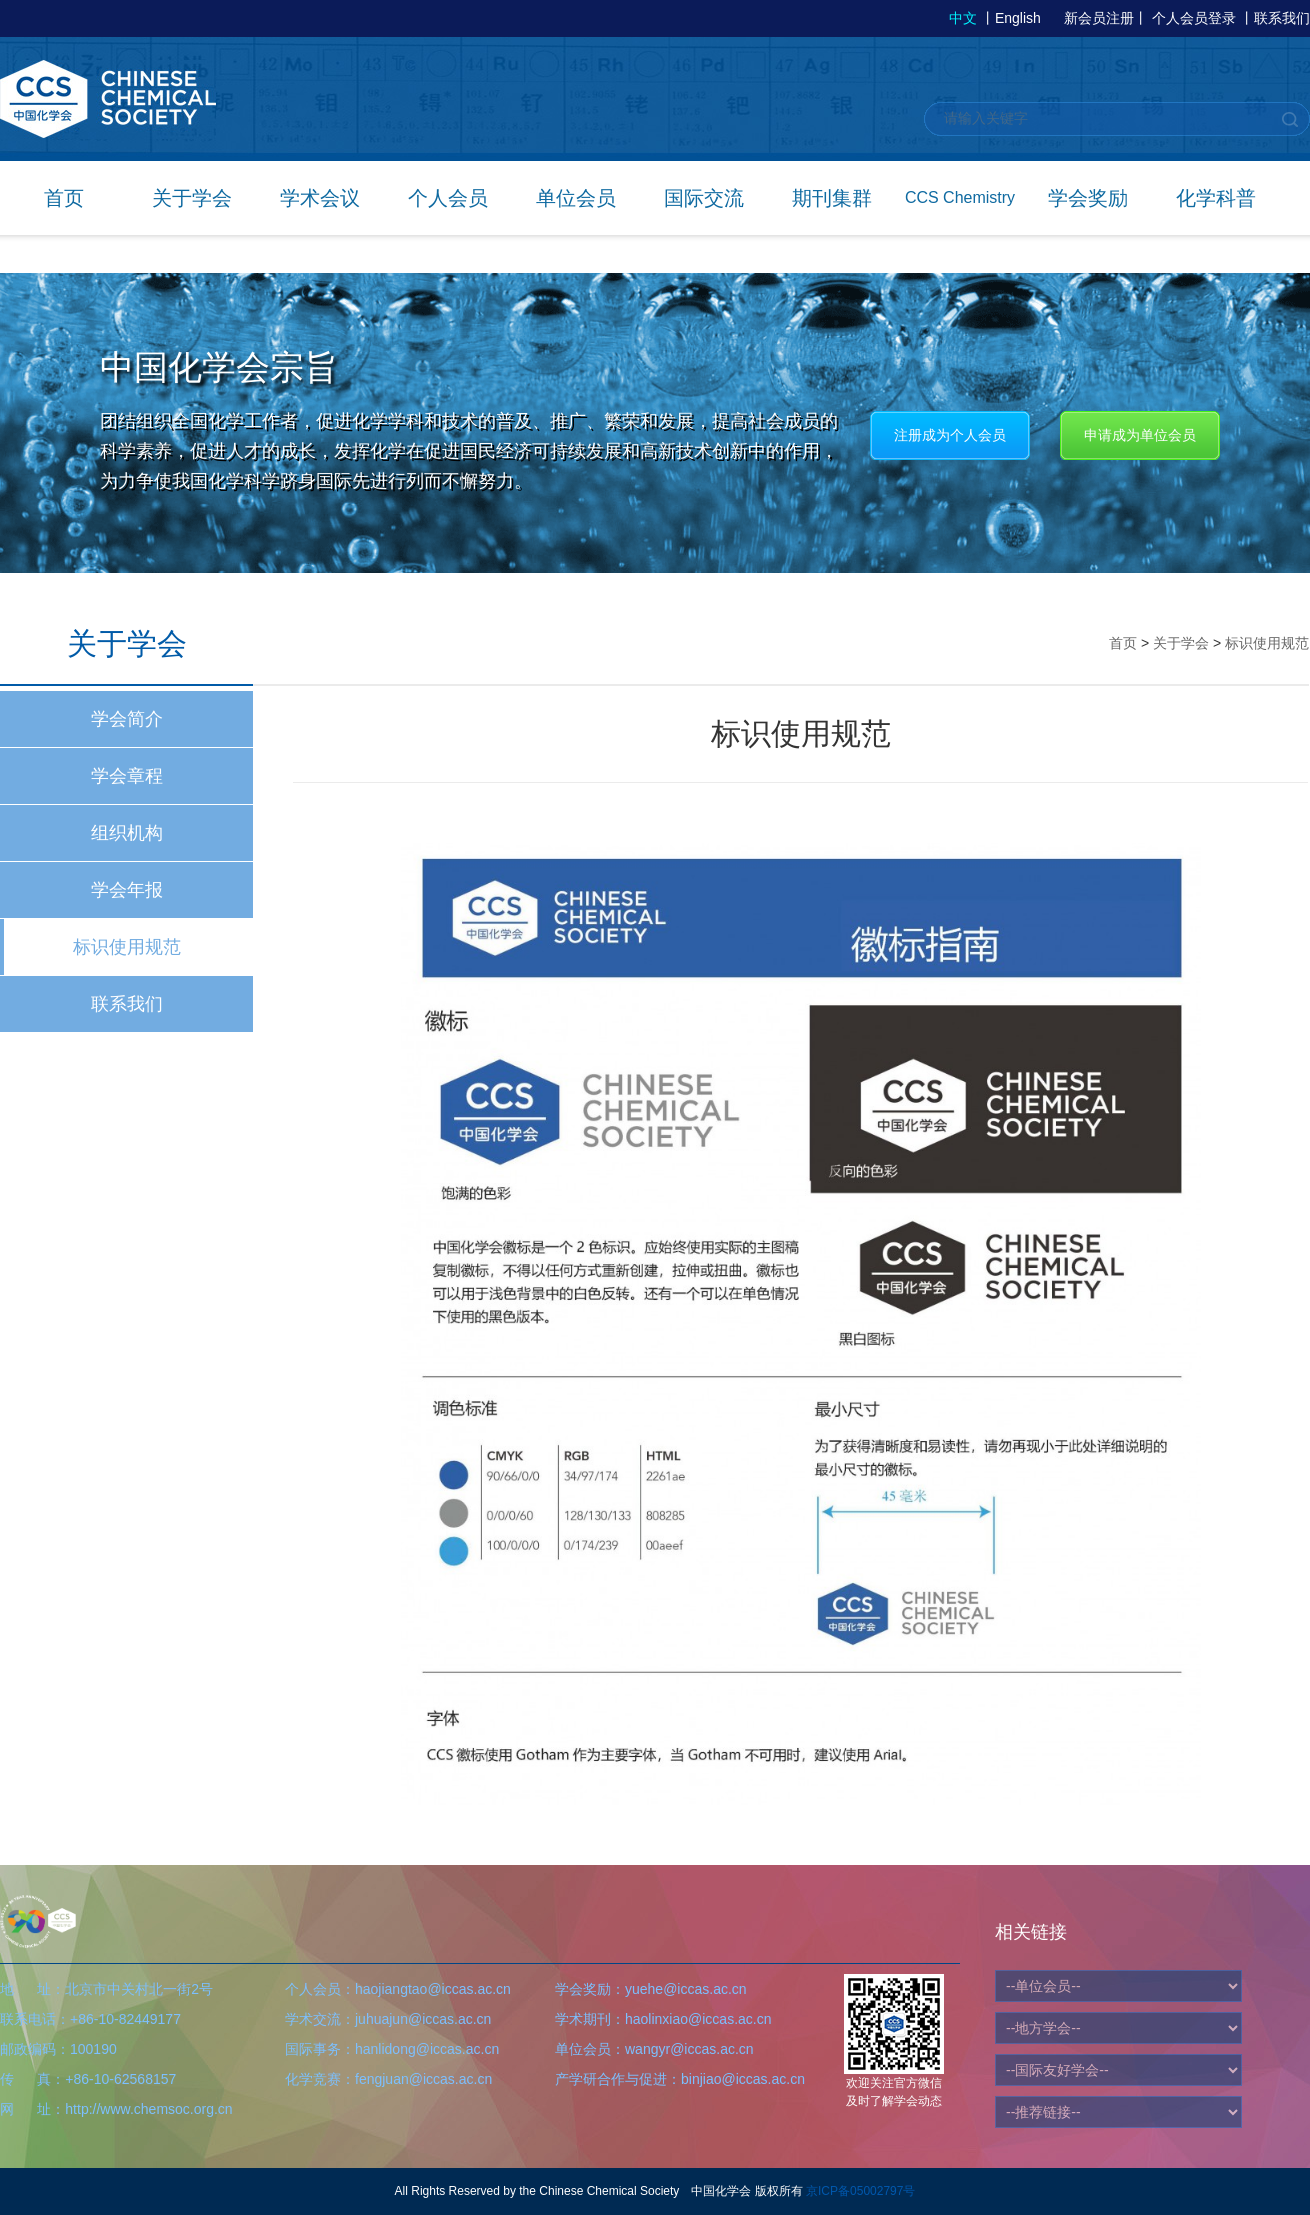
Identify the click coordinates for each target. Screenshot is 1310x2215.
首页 (64, 198)
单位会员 (576, 198)
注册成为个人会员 (950, 435)
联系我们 (1282, 18)
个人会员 (448, 198)
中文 (963, 18)
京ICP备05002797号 (860, 2191)
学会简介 (127, 719)
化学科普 (1216, 198)
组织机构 (127, 833)
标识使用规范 (127, 947)
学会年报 (127, 890)
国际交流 (704, 198)
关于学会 (192, 198)
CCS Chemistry (960, 197)
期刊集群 (832, 198)
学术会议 (320, 198)
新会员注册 (1099, 18)
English (1018, 18)
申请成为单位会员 (1140, 435)
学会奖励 (1088, 198)
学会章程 (127, 776)
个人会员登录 (1194, 18)
